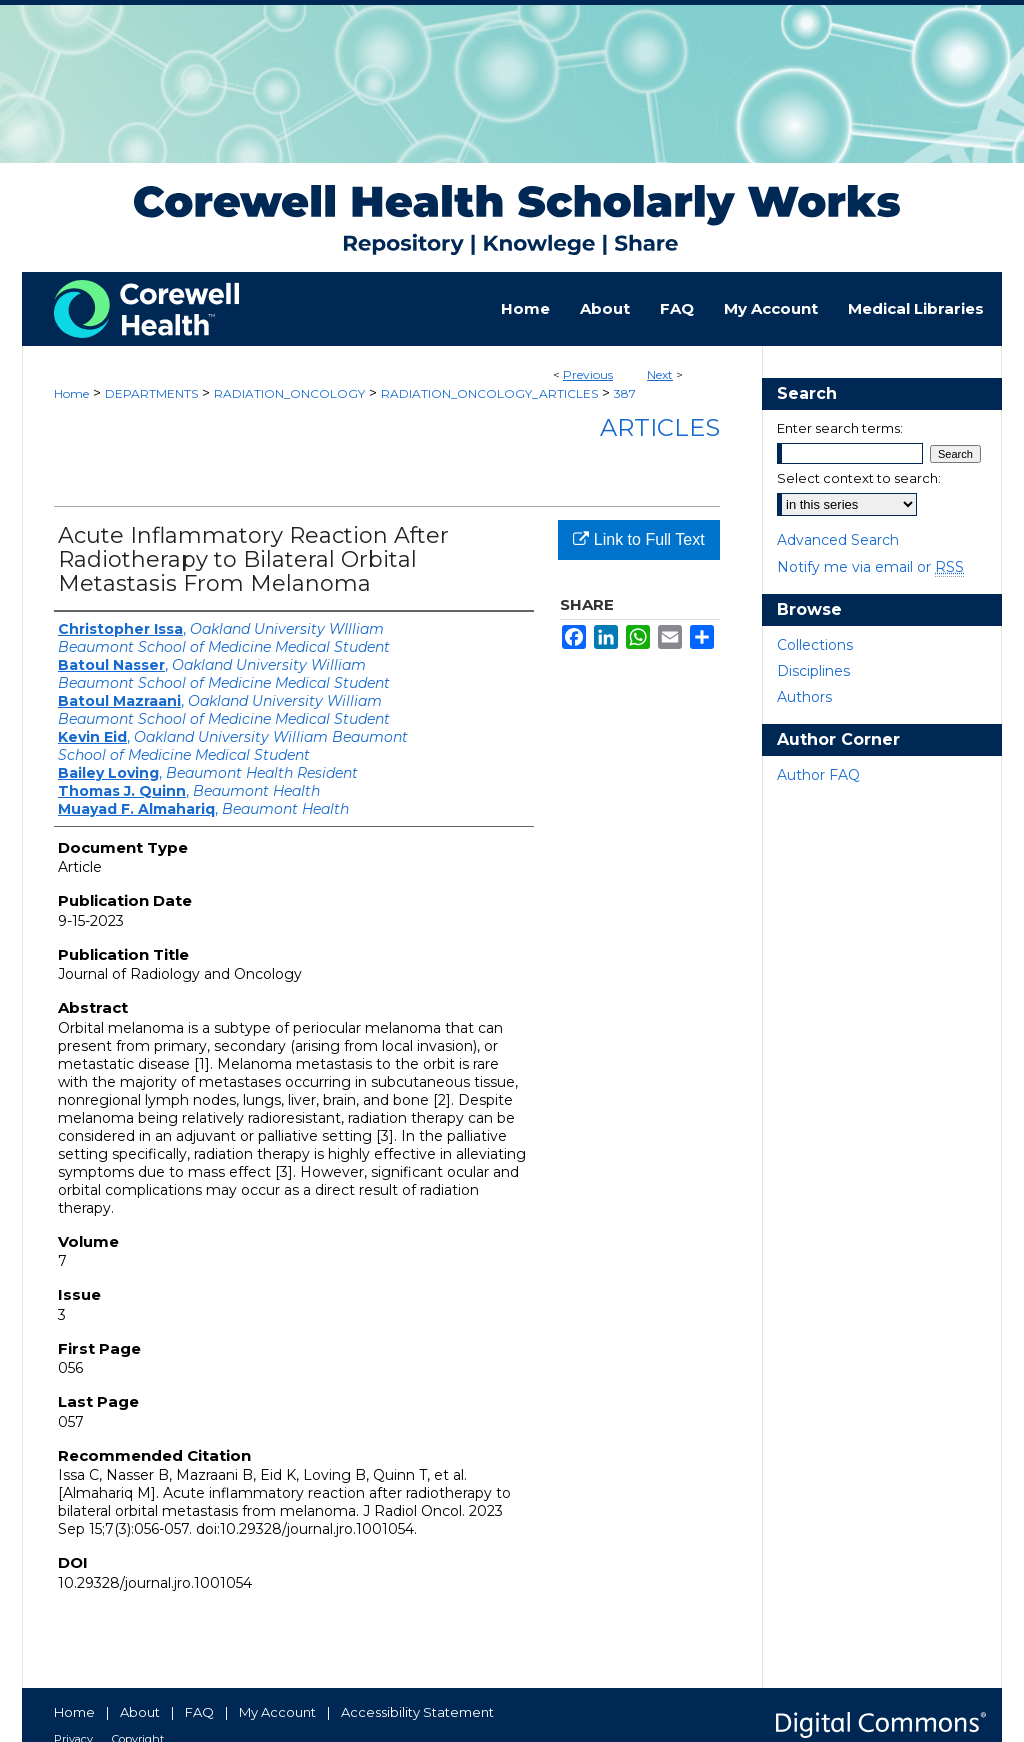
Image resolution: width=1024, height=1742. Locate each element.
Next (660, 374)
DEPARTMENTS (151, 393)
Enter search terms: (840, 428)
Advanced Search (838, 540)
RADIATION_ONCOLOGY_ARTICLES (489, 393)
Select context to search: (859, 478)
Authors (804, 697)
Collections (815, 645)
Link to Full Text (638, 539)
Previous (588, 374)
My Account (277, 1712)
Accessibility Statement (417, 1712)
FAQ (199, 1712)
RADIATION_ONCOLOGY (289, 393)
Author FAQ (818, 775)
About (140, 1712)
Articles (660, 427)
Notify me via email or (870, 567)
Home (71, 393)
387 (625, 393)
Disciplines (813, 671)
